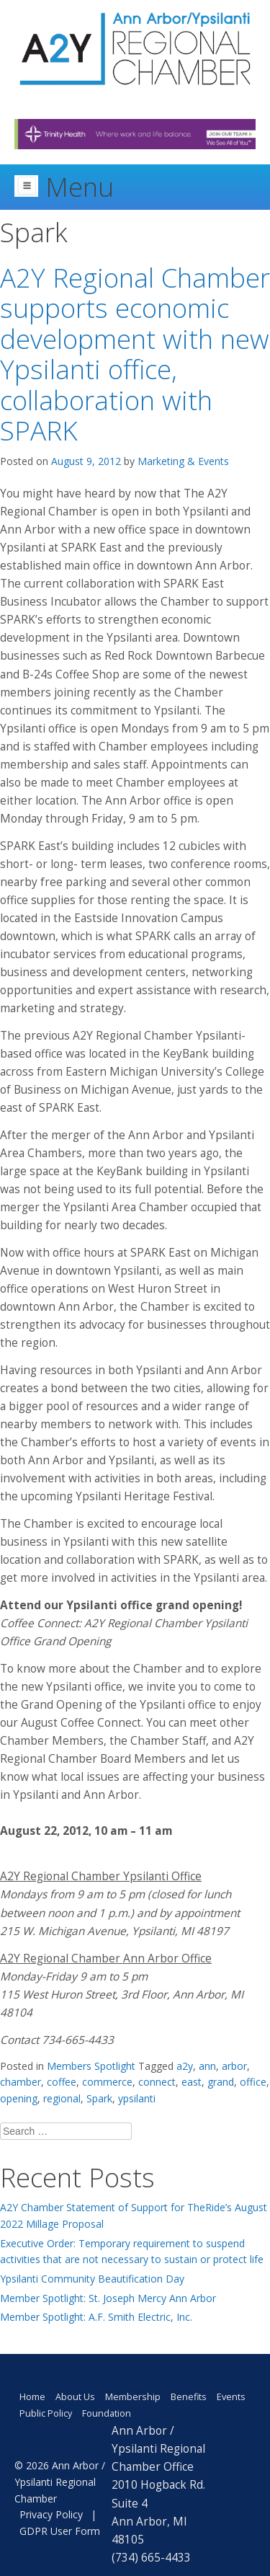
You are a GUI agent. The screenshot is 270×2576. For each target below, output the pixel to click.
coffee (61, 2082)
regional (62, 2098)
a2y (184, 2066)
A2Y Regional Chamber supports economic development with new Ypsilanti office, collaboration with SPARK (135, 354)
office (253, 2082)
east (191, 2082)
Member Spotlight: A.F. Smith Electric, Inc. (96, 2317)
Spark (99, 2098)
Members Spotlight (91, 2066)
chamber (20, 2082)
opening (18, 2098)
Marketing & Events (183, 461)
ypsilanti (137, 2098)
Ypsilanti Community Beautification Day (92, 2278)
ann (207, 2066)
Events (231, 2397)
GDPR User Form (59, 2531)
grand (220, 2082)
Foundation (106, 2413)
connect (157, 2082)
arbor (234, 2066)
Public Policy (45, 2413)
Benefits (189, 2397)
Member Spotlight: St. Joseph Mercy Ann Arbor (108, 2298)
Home (32, 2397)
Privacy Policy (51, 2514)
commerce (107, 2082)
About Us (75, 2397)
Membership (133, 2397)
